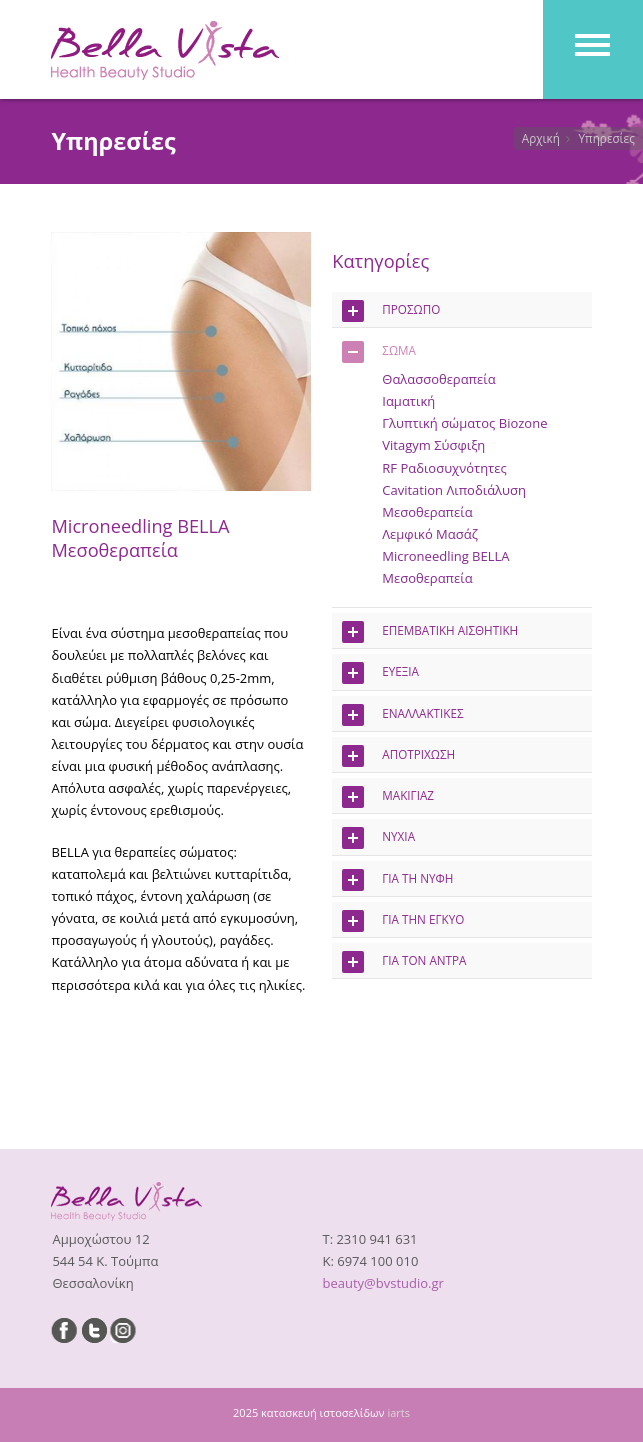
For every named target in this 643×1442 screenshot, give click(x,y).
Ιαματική (408, 401)
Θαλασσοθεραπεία (438, 379)
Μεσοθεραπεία (427, 512)
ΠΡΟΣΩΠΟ (391, 311)
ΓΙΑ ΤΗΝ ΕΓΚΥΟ (403, 921)
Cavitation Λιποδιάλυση (454, 490)
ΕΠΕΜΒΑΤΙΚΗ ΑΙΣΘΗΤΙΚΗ (430, 632)
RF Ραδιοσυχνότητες (444, 468)
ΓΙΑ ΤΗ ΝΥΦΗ (397, 880)
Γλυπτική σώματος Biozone (464, 423)
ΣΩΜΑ (379, 352)
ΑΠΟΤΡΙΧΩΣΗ (398, 756)
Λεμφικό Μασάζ (430, 534)
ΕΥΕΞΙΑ (380, 673)
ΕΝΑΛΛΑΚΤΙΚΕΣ (402, 715)
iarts (398, 1412)
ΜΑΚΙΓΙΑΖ (388, 797)
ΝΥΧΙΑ (378, 838)
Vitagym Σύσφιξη (433, 445)
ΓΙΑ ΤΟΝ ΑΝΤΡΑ (404, 962)
